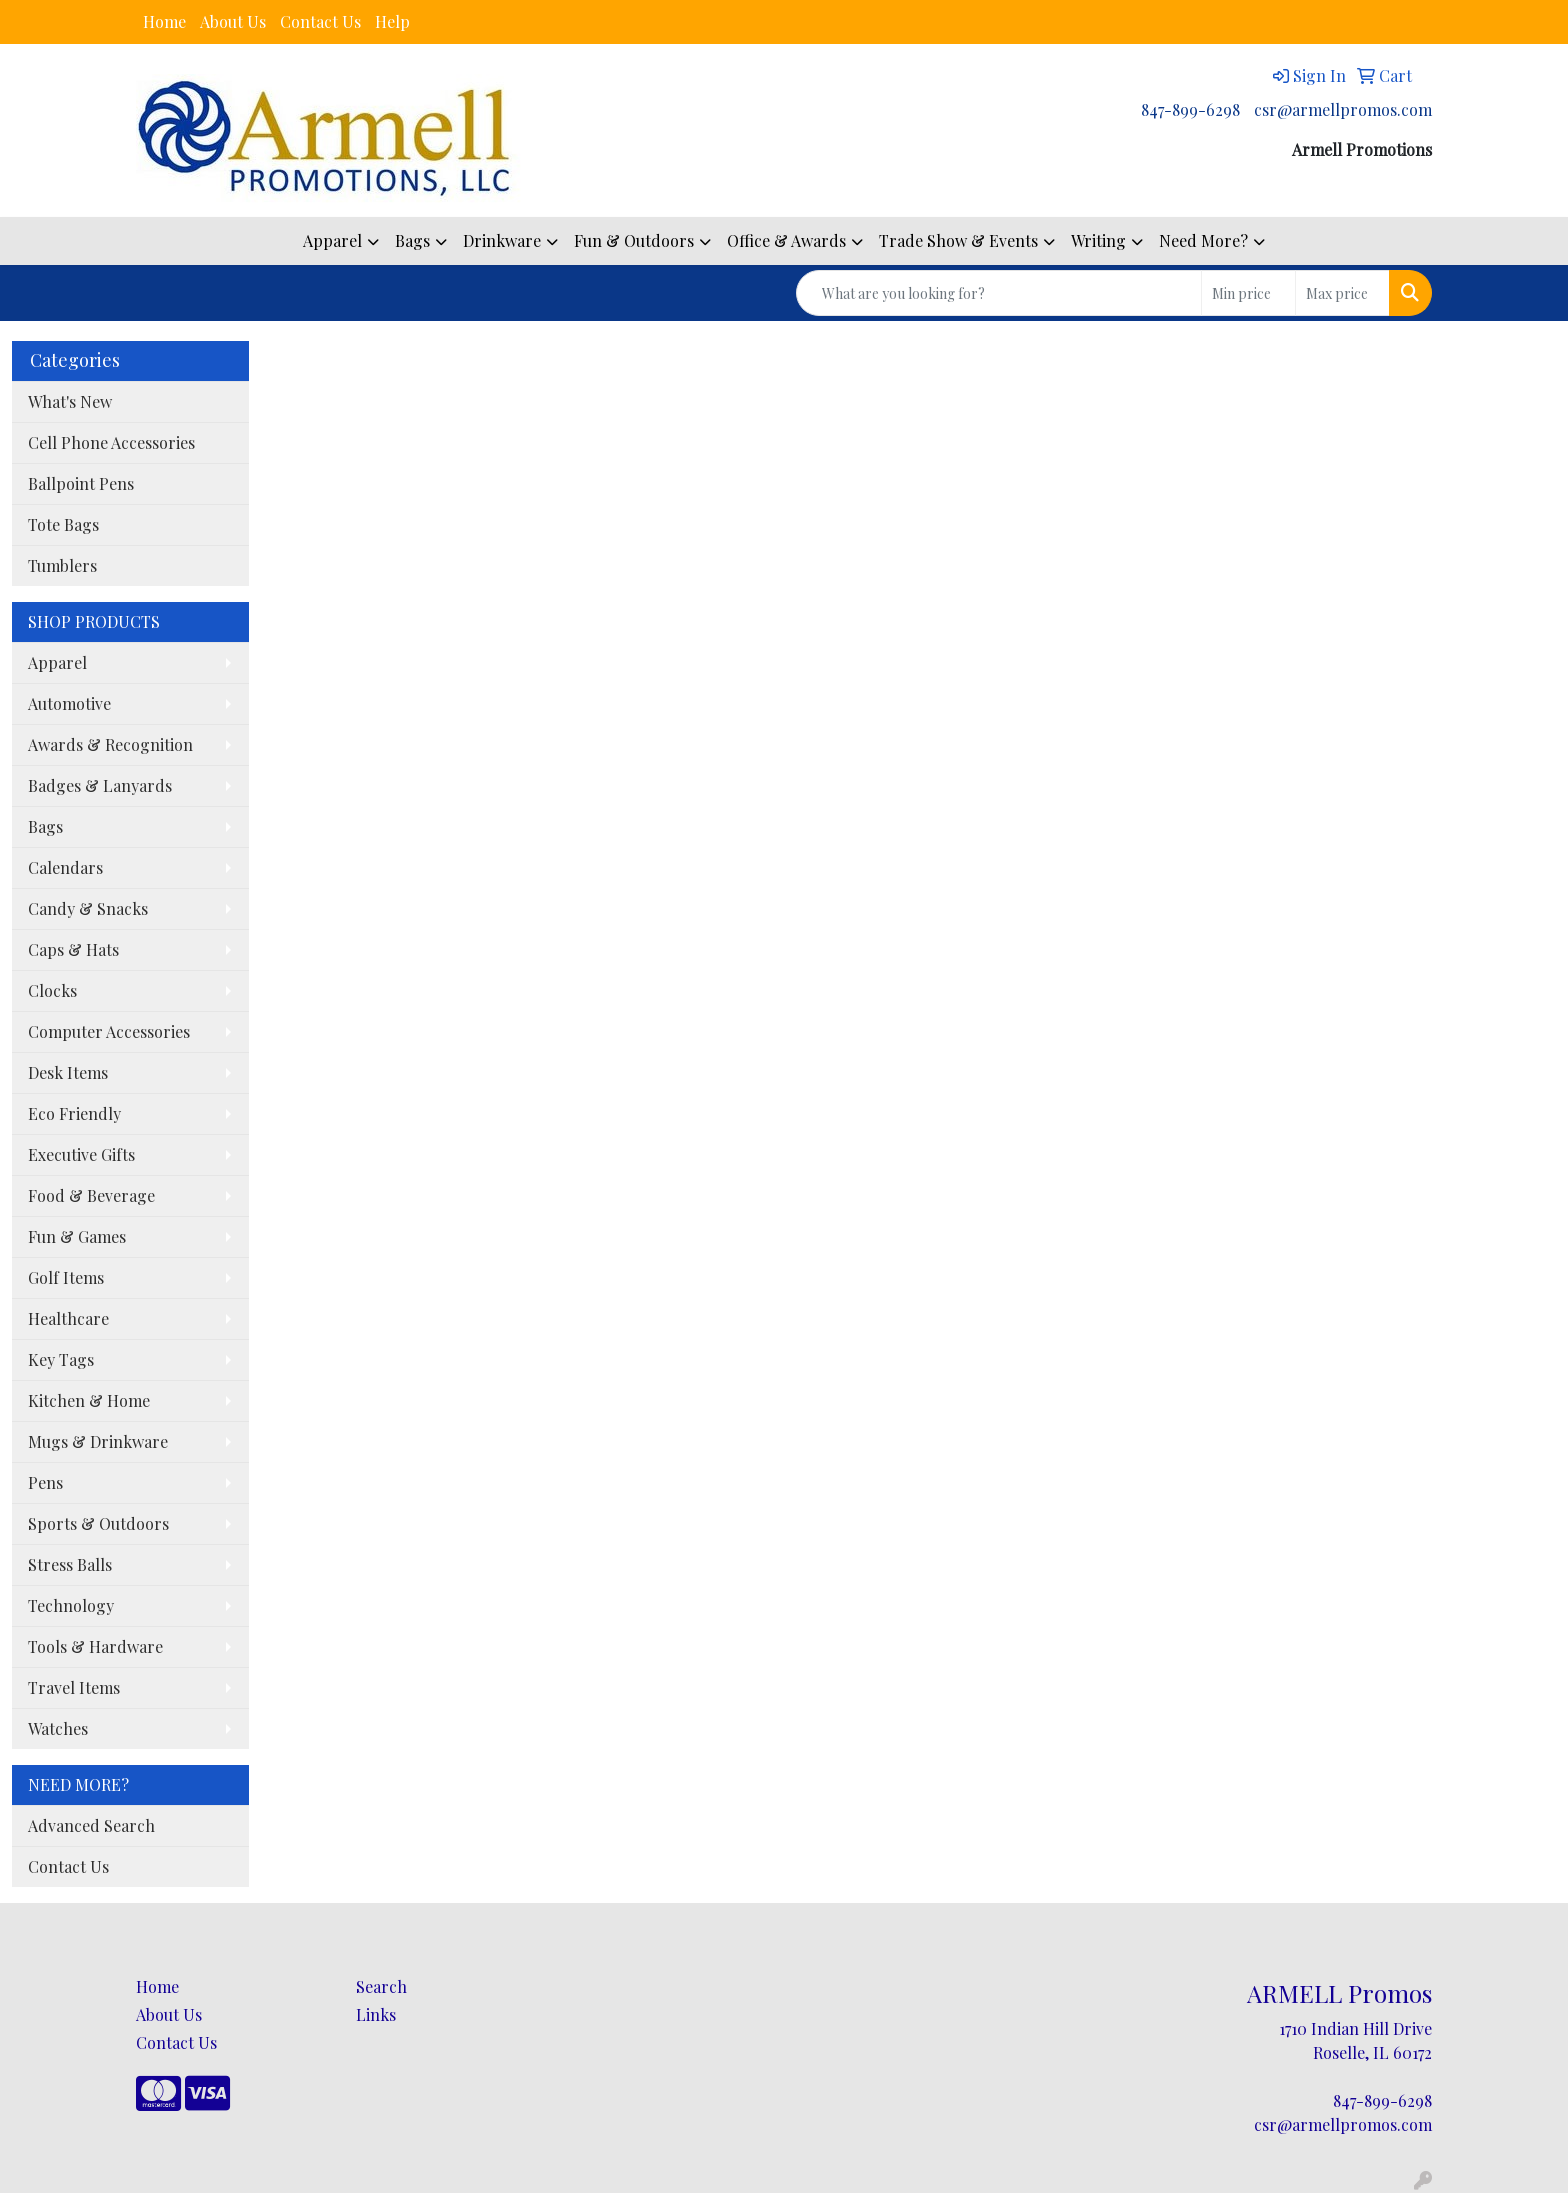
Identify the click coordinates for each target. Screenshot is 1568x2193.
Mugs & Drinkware (98, 1441)
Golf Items (66, 1277)
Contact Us (320, 21)
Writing (1098, 240)
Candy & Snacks (88, 908)
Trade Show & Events (958, 240)
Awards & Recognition (110, 744)
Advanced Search (91, 1825)
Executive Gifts (81, 1154)
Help (392, 21)
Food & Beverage (91, 1195)
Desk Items (68, 1072)
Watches (58, 1728)
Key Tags (61, 1359)
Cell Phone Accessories (111, 442)
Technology (71, 1605)
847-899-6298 (1190, 109)
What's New (70, 401)
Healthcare (68, 1318)
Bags (412, 240)
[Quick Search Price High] (1342, 293)
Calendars (65, 867)
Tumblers (62, 565)
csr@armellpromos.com (1343, 109)
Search (381, 1986)
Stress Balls (70, 1564)
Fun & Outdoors (634, 240)
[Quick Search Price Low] (1248, 293)
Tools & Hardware (95, 1646)
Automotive (69, 703)
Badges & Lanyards (100, 785)
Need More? (1203, 240)
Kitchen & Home (89, 1400)
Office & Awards (786, 240)
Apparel (332, 240)
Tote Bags (63, 524)
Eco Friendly (74, 1113)
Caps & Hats (73, 949)
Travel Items (74, 1687)
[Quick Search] (999, 293)
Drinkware (502, 240)
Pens (45, 1482)
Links (376, 2014)
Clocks (52, 990)
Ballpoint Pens (81, 483)
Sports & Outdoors (98, 1523)
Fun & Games (77, 1236)
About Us (233, 21)
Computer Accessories (109, 1031)
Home (164, 21)
